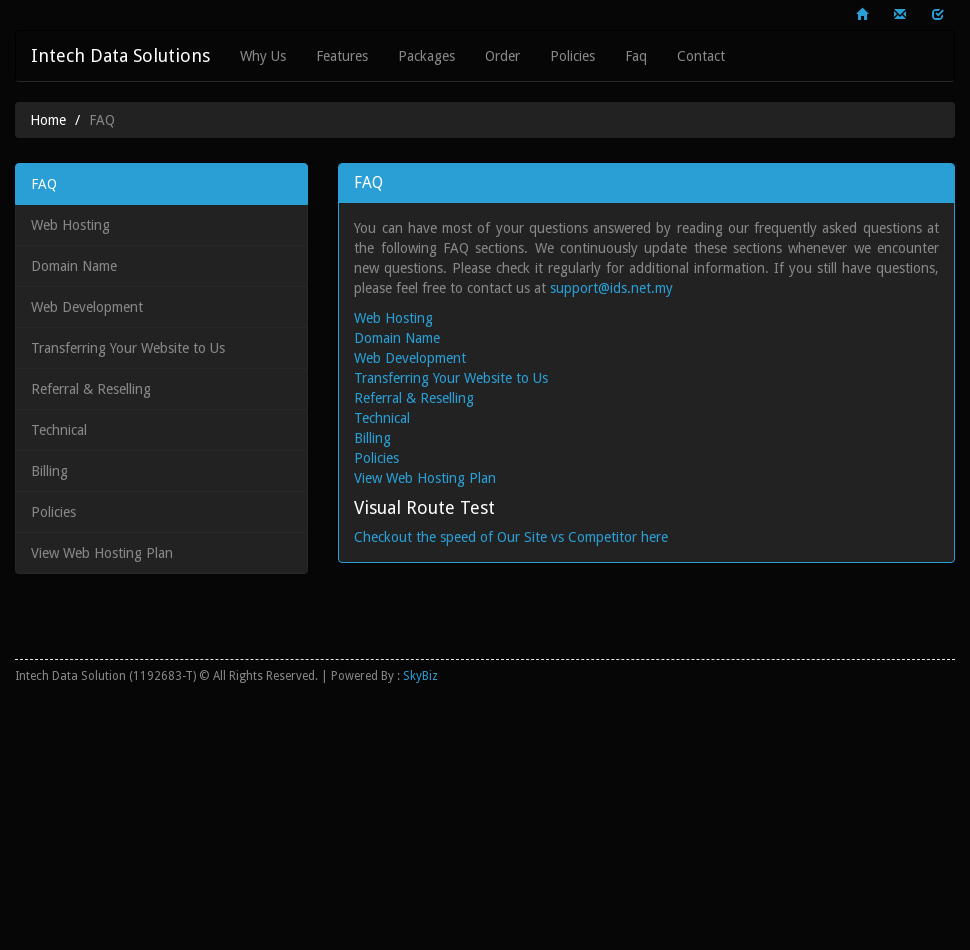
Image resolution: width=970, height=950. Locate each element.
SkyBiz (420, 676)
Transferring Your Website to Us (128, 348)
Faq (636, 56)
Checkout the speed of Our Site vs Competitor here (511, 537)
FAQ (44, 184)
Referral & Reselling (91, 389)
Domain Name (74, 266)
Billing (49, 471)
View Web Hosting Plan (102, 553)
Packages (426, 56)
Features (342, 56)
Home (48, 120)
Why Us (263, 56)
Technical (59, 430)
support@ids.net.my (611, 288)
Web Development (87, 307)
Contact (701, 56)
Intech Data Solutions (120, 55)
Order (502, 56)
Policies (572, 56)
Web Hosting (70, 225)
